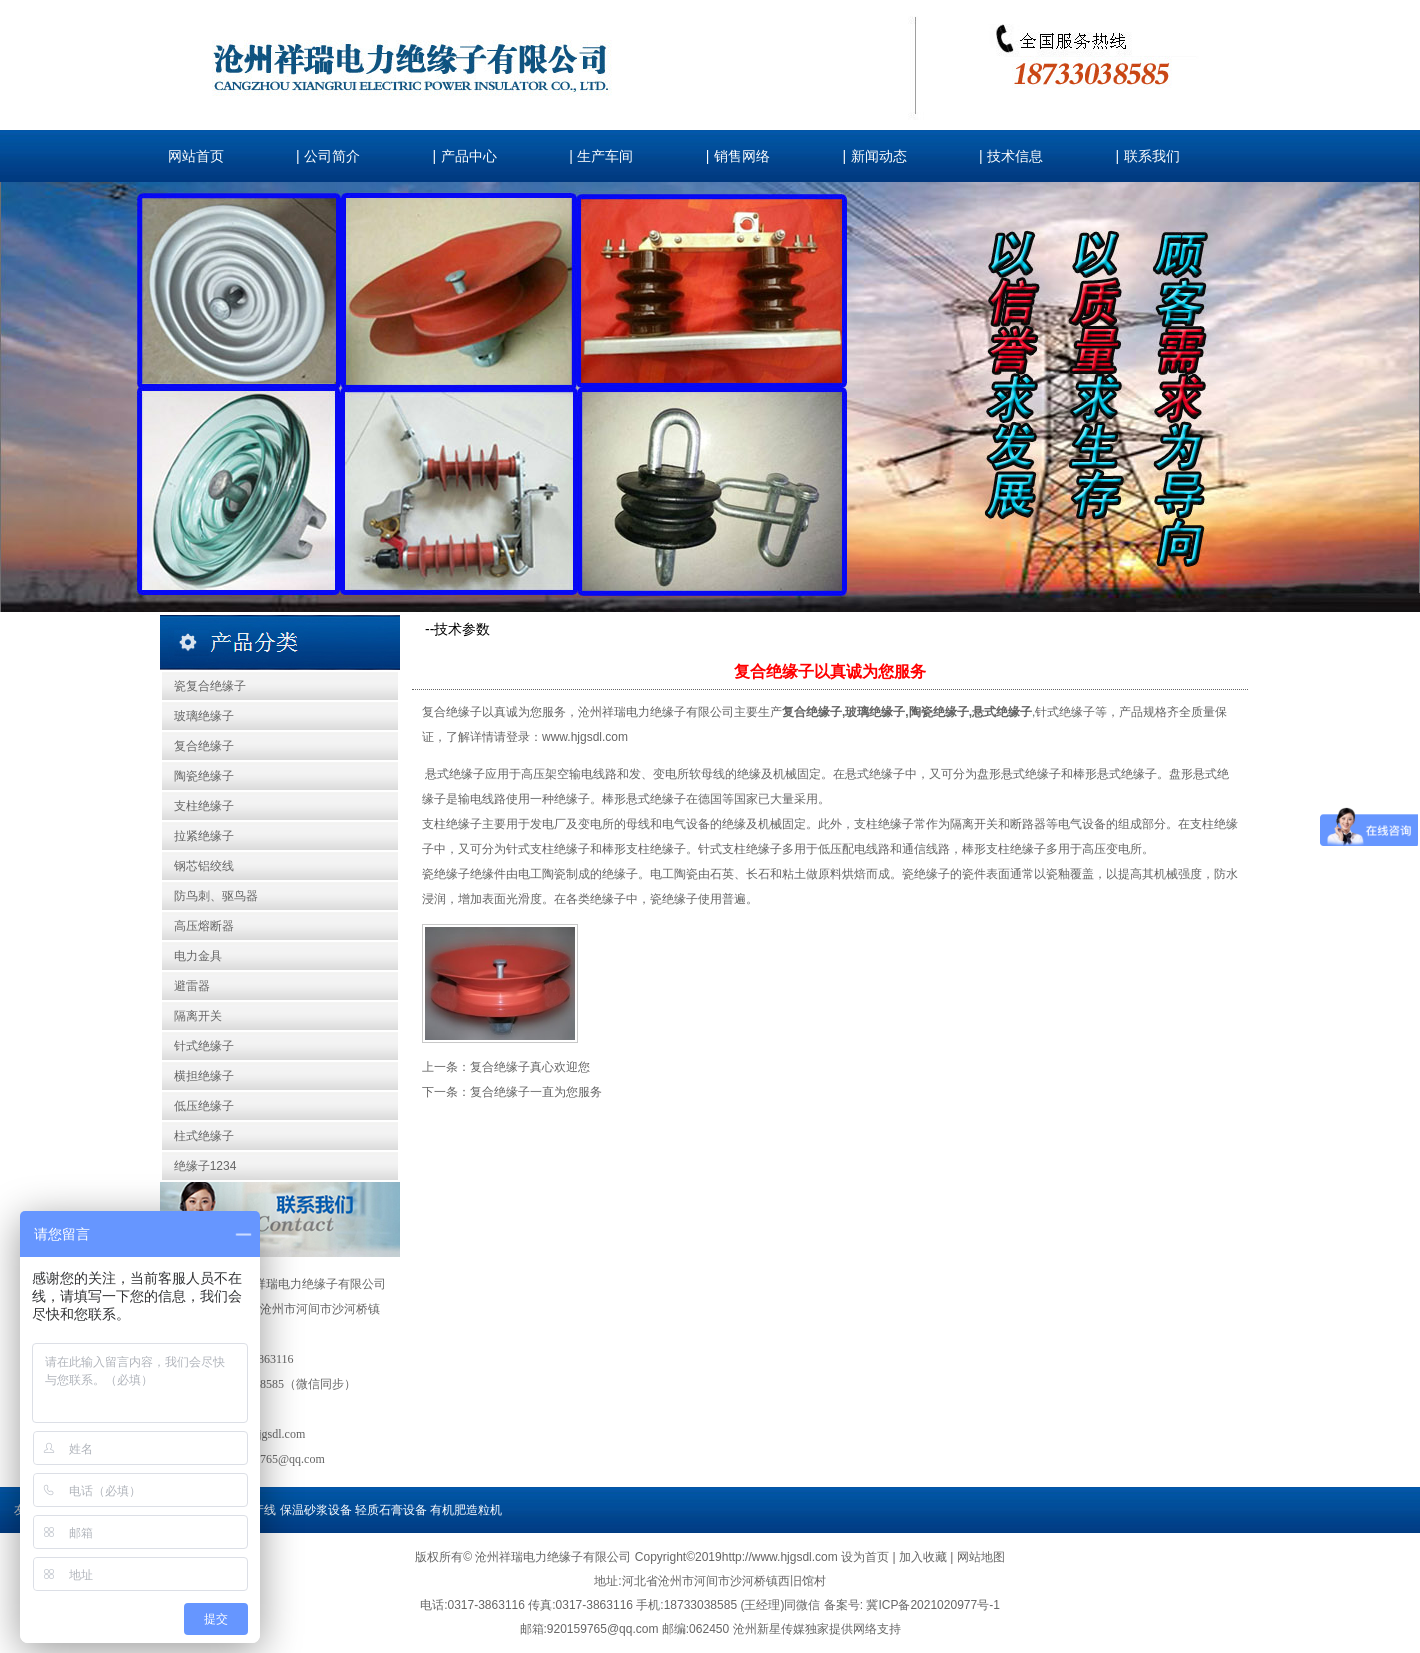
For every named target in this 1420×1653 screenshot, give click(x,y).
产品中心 (469, 156)
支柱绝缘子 (204, 806)
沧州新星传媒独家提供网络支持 (817, 1629)
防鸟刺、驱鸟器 (216, 896)
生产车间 (605, 156)
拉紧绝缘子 (204, 836)
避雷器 (192, 986)
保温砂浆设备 (316, 1510)
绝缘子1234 (205, 1166)
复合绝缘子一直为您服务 (536, 1092)
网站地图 (981, 1557)
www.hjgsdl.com (585, 737)
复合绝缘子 (204, 746)
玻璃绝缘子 (204, 716)
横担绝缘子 (204, 1076)
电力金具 (198, 956)
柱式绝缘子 (204, 1136)
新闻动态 (879, 156)
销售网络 (742, 156)
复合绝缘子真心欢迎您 (530, 1067)
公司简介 (332, 156)
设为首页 (866, 1557)
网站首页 (196, 156)
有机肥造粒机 (466, 1510)
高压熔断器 (204, 926)
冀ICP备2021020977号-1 (932, 1605)
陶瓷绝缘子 (204, 776)
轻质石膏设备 (391, 1510)
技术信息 (1015, 156)
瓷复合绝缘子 (210, 686)
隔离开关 (198, 1016)
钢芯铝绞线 (204, 866)
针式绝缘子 (204, 1046)
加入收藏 (924, 1557)
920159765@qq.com (274, 1459)
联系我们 (1152, 156)
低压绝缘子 (204, 1106)
